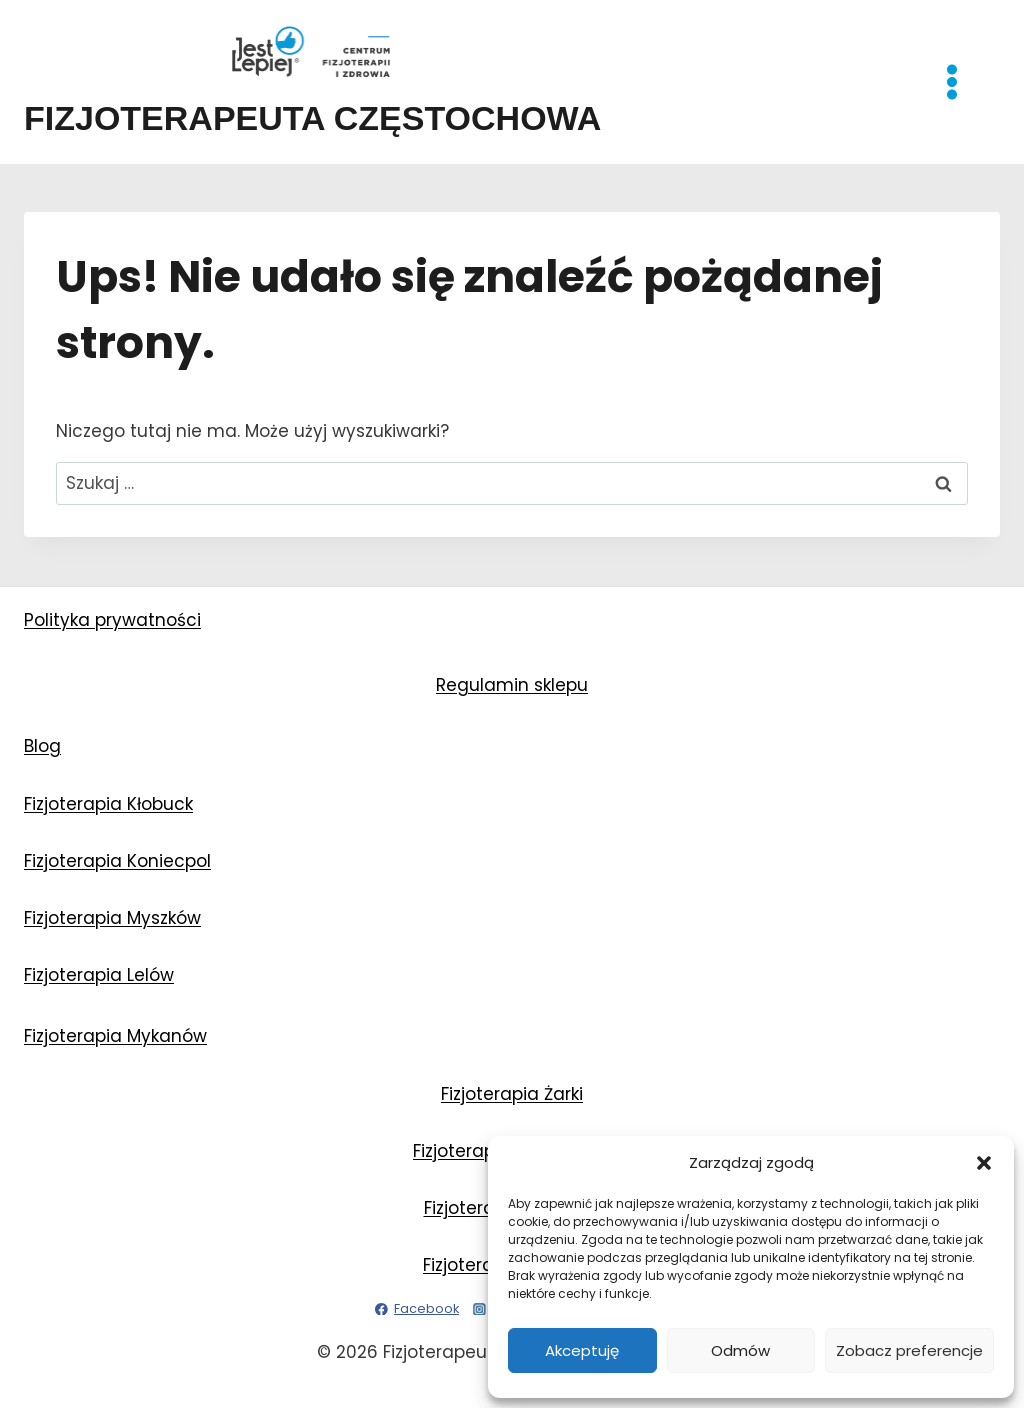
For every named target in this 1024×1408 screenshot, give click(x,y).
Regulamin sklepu (512, 685)
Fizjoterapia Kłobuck (108, 804)
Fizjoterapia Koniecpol (117, 861)
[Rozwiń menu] (962, 81)
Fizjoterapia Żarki (512, 1094)
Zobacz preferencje (909, 1350)
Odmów (740, 1350)
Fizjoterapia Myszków (112, 918)
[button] (984, 1163)
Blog (42, 746)
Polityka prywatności (112, 620)
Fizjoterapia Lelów (99, 975)
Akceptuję (582, 1350)
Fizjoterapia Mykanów (115, 1036)
